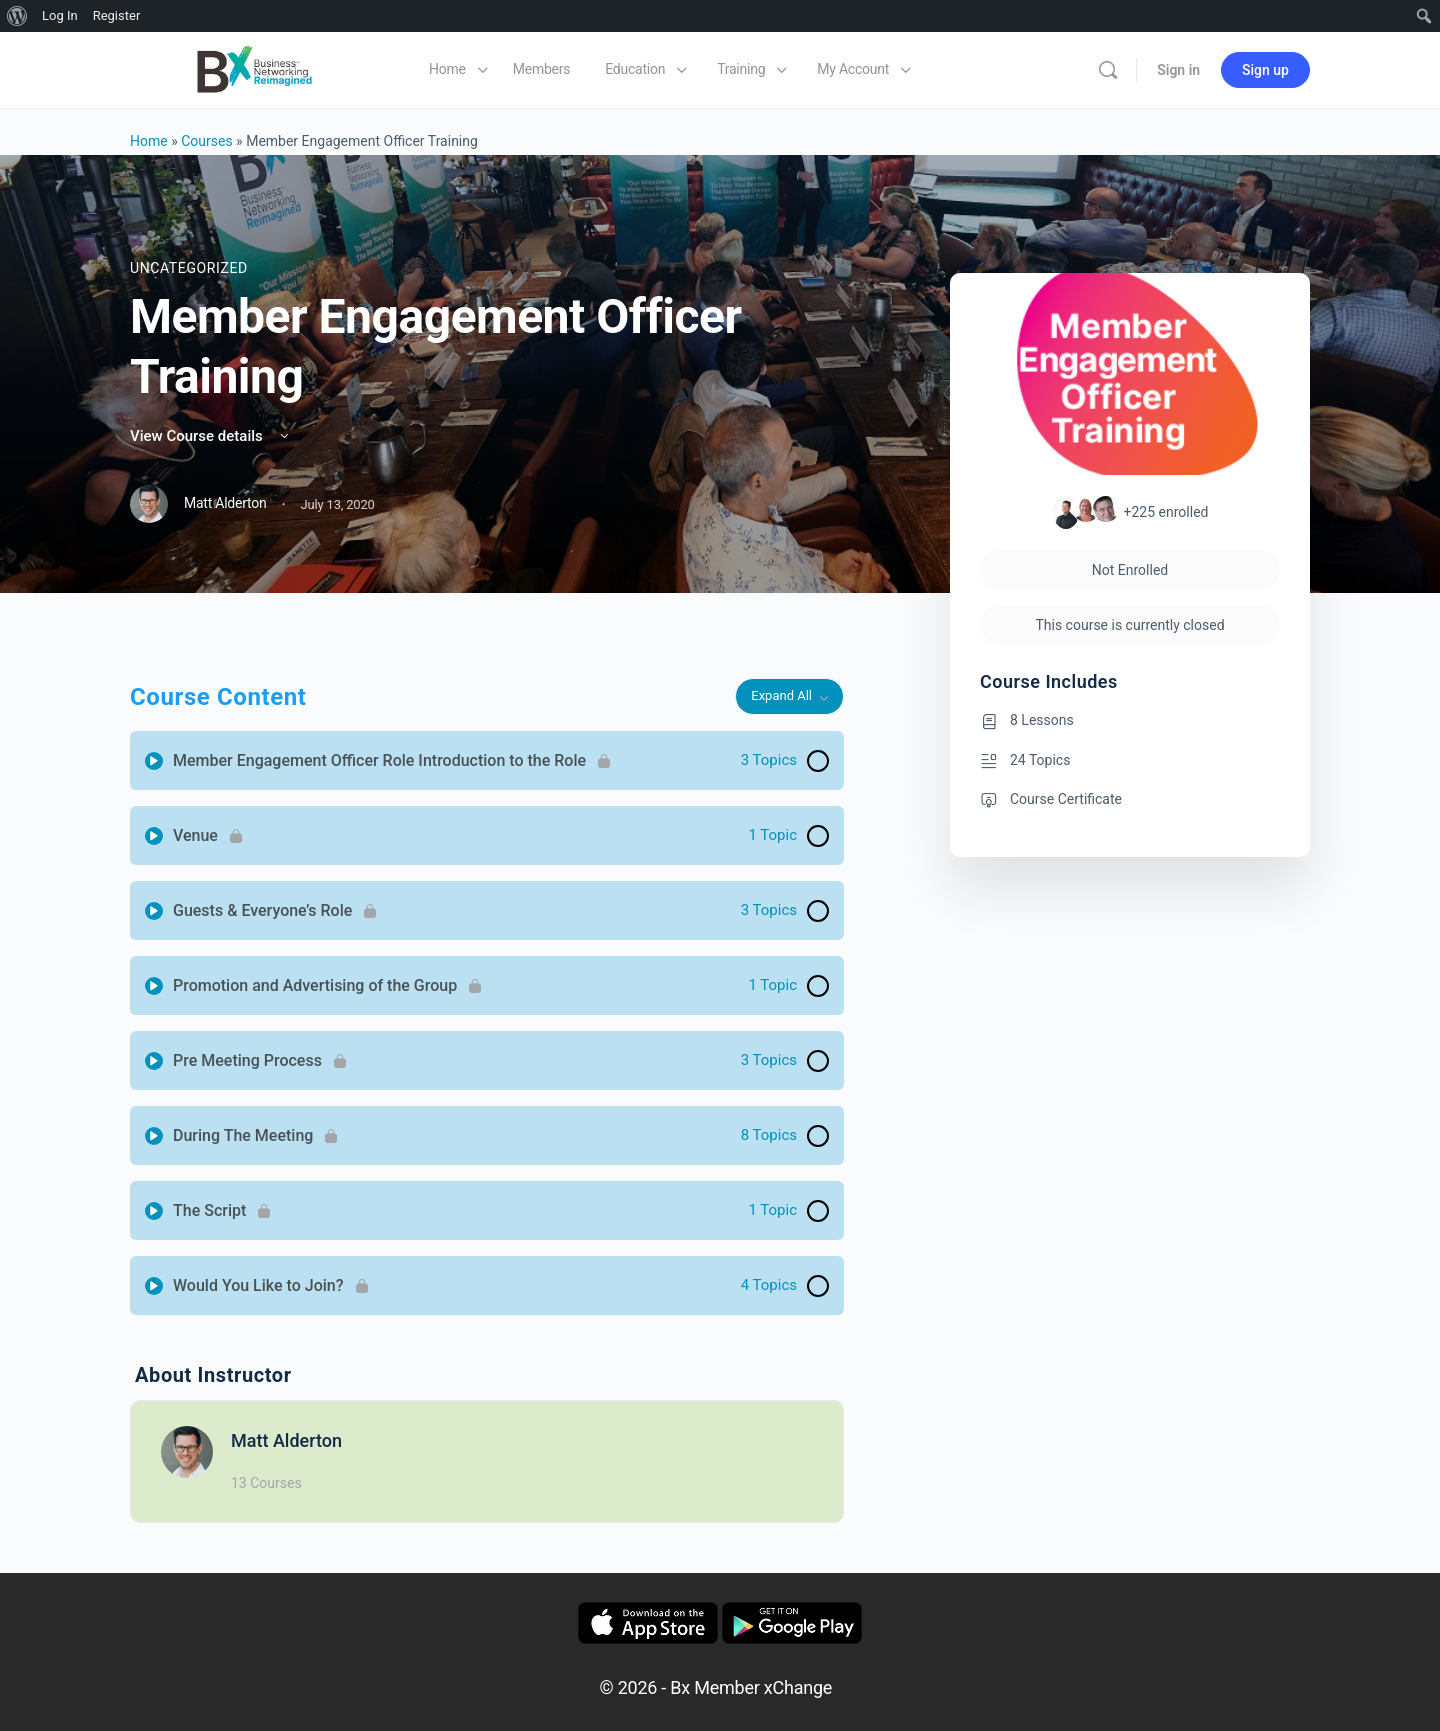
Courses (206, 141)
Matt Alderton (286, 1440)
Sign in (1178, 70)
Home (149, 141)
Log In (60, 15)
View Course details (211, 436)
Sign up (1265, 70)
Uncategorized (189, 268)
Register (117, 15)
